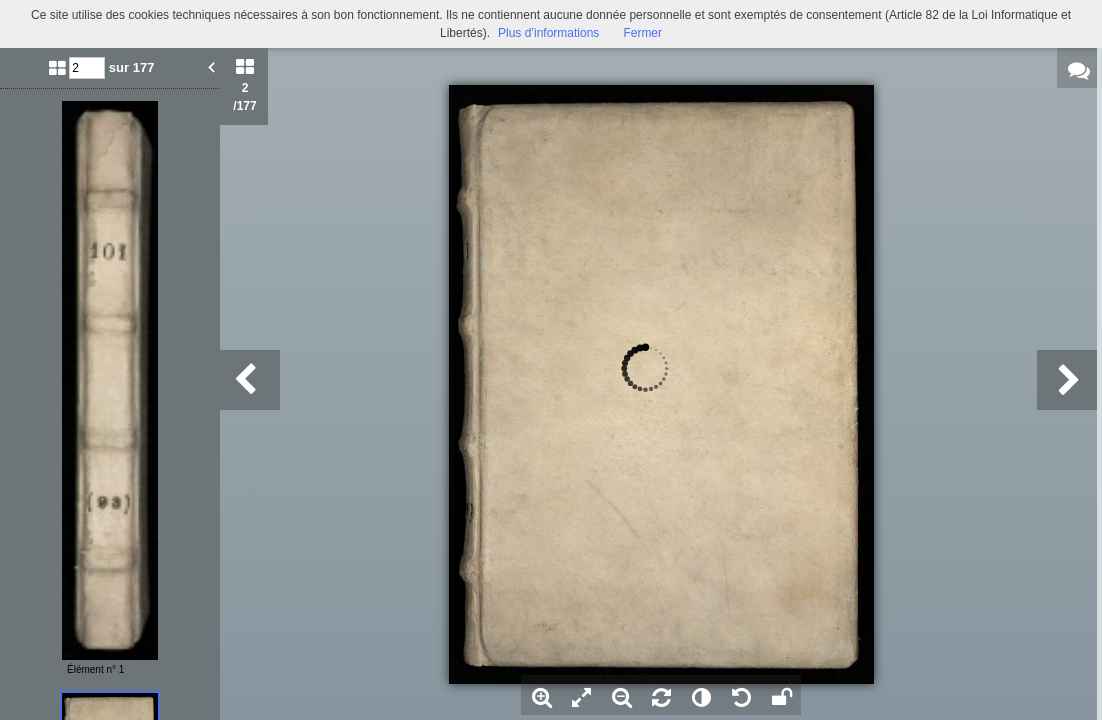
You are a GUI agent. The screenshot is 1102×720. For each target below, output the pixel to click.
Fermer (642, 33)
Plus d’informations (548, 33)
